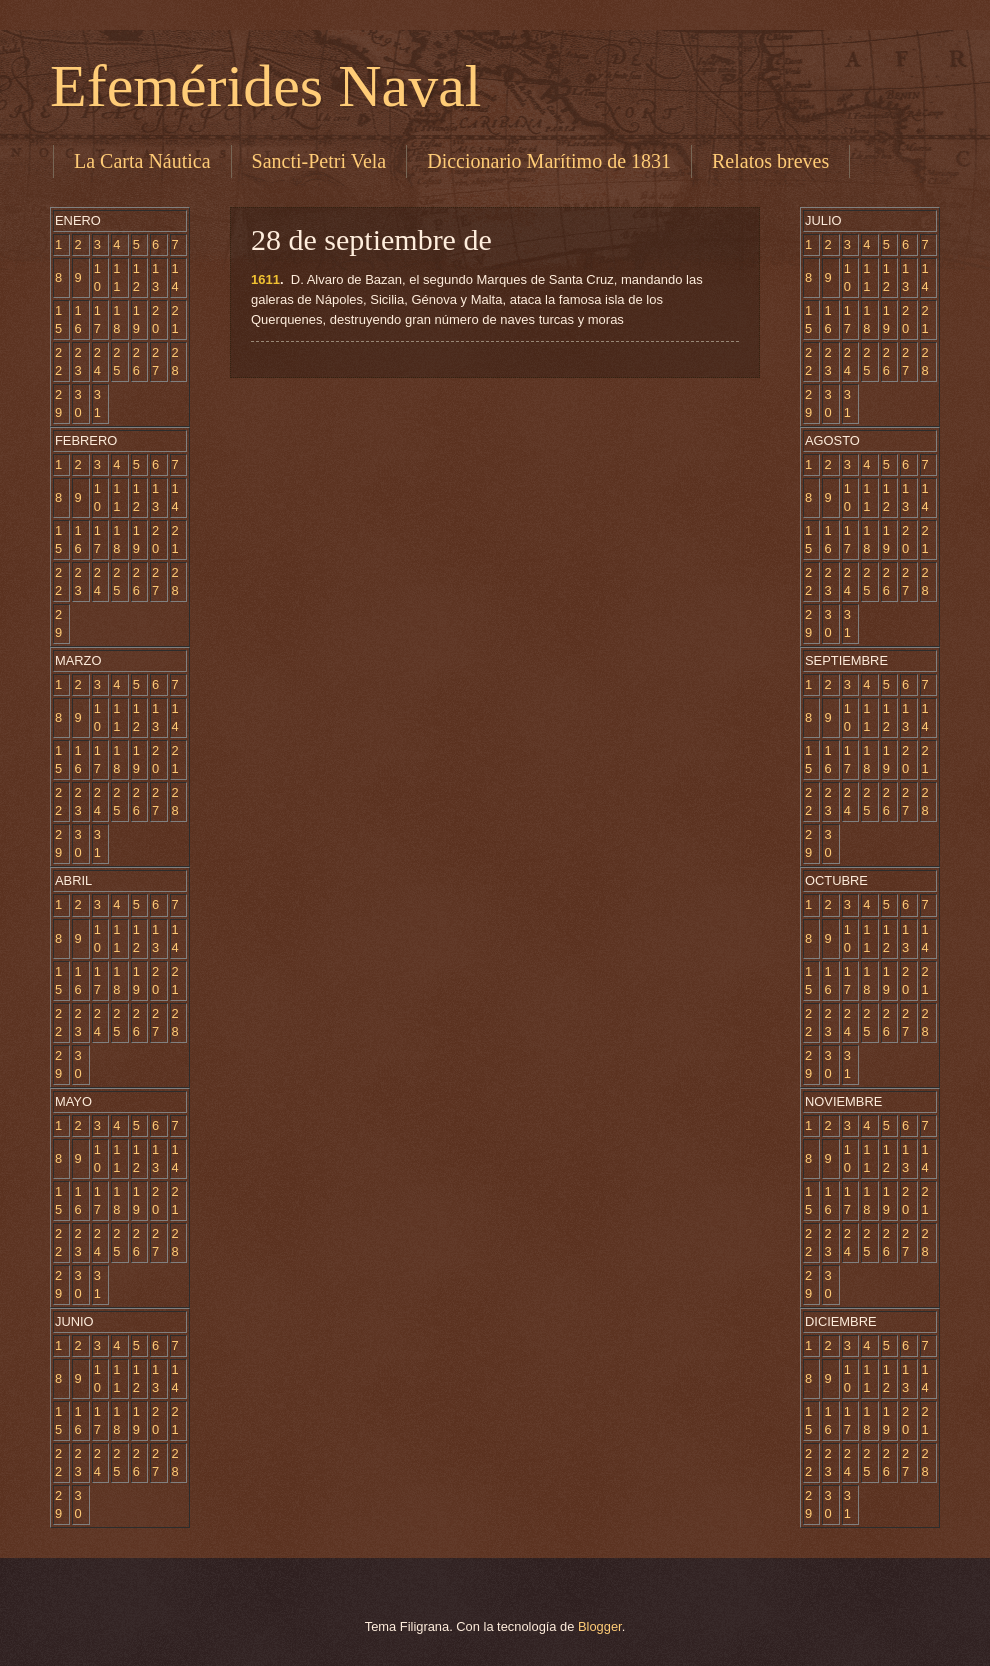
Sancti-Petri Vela (319, 161)
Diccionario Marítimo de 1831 (549, 161)
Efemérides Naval (265, 86)
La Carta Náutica (142, 161)
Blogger (600, 1626)
